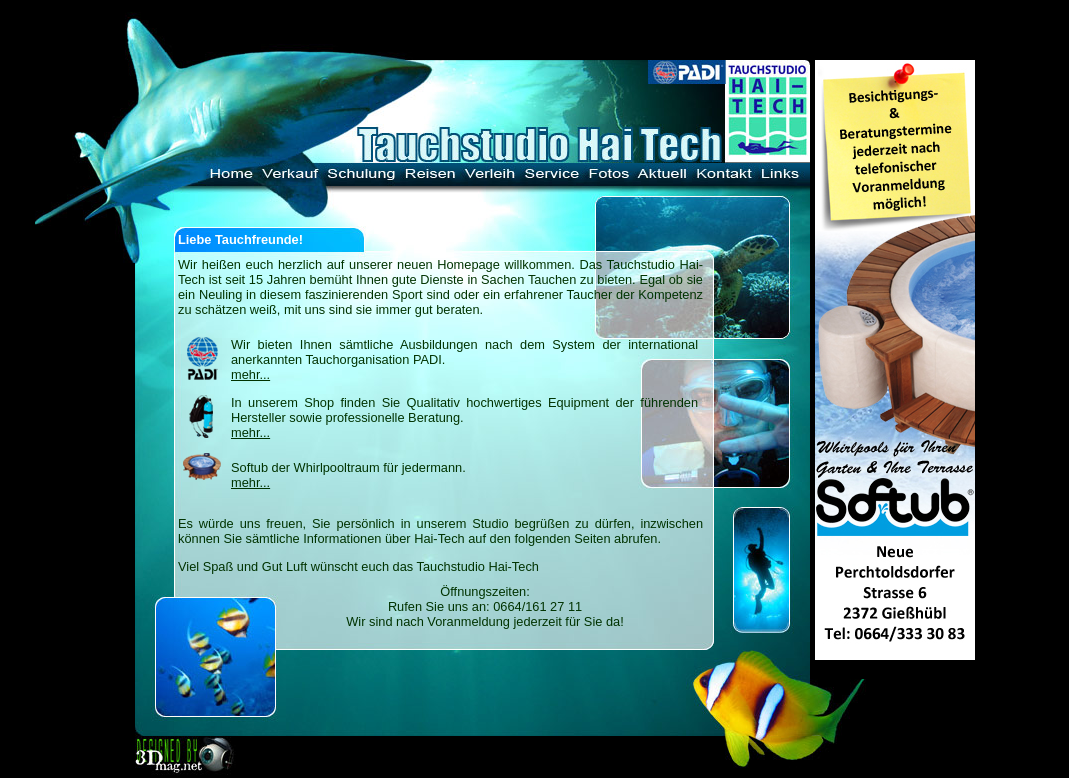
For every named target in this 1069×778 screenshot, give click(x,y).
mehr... (250, 374)
